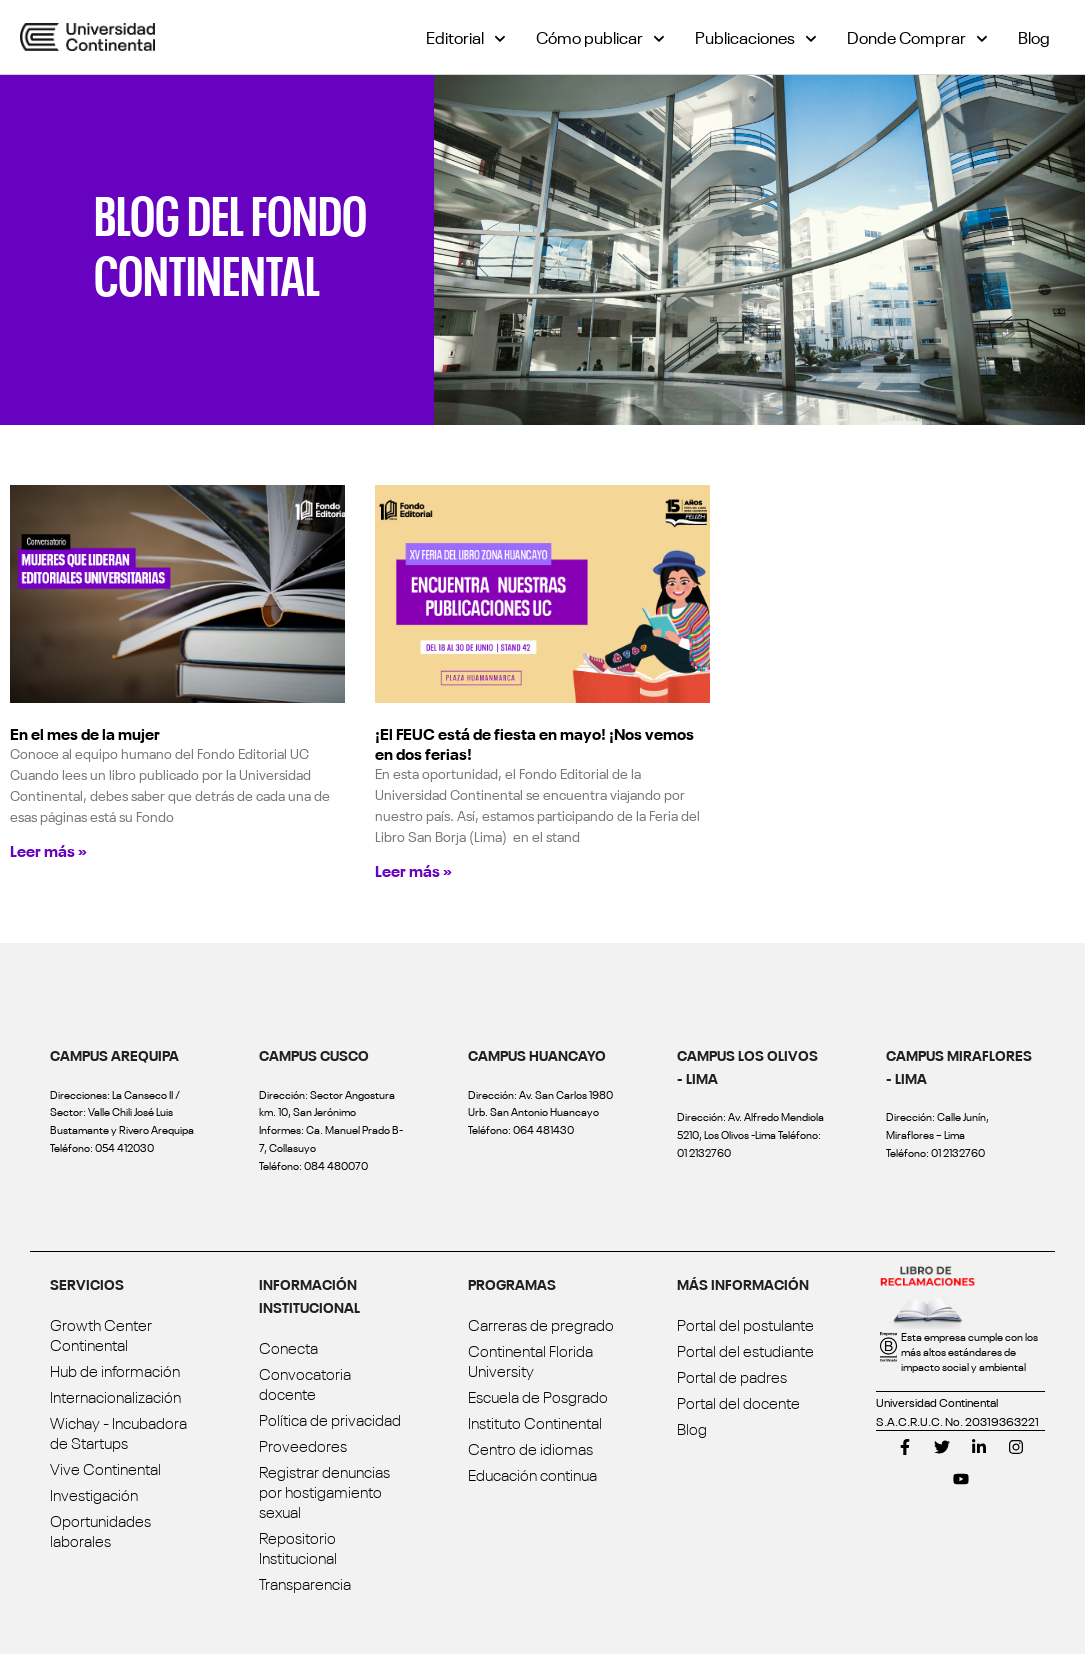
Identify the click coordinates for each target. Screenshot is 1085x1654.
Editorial (466, 36)
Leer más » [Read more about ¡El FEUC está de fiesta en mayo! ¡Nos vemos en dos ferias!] (413, 870)
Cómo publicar (600, 36)
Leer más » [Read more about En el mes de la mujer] (48, 850)
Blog (1034, 36)
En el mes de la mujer (85, 733)
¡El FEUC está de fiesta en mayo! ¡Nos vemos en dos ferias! (534, 743)
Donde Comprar (917, 36)
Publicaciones (756, 36)
